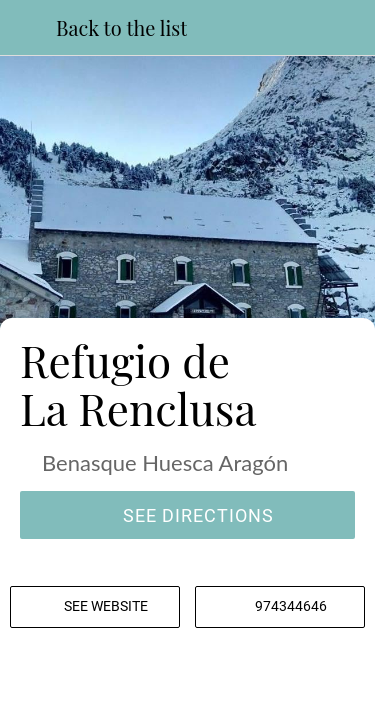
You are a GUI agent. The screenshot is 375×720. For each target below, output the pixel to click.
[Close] (28, 28)
